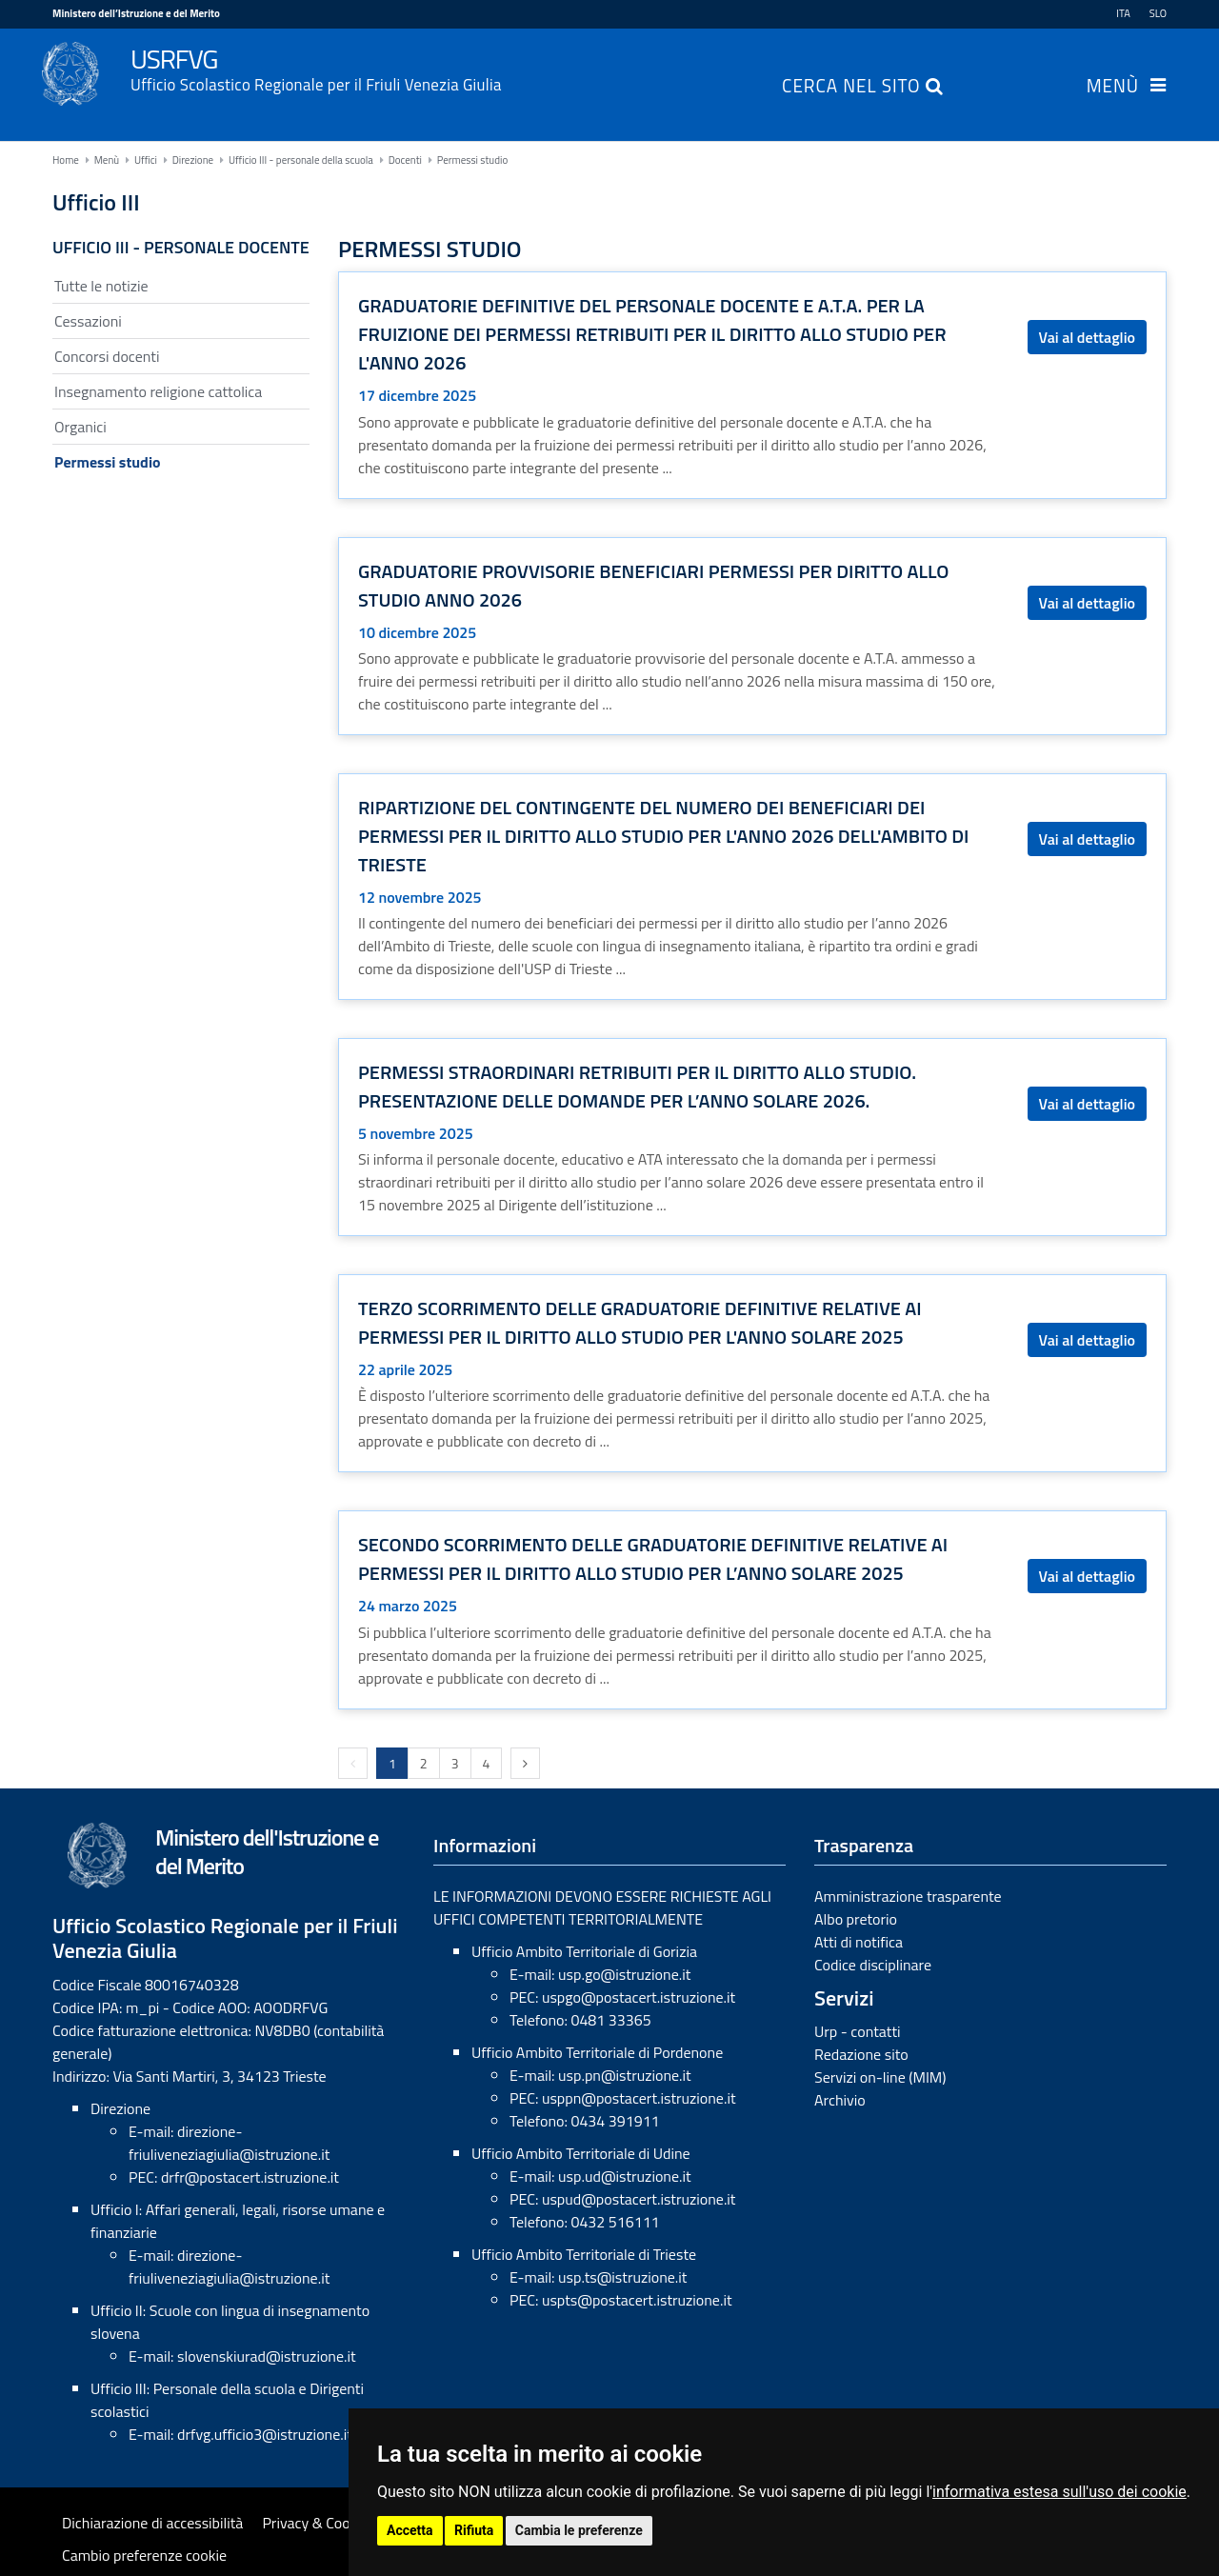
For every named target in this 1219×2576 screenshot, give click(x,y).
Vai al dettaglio (1087, 337)
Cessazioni (88, 321)
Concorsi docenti (106, 356)
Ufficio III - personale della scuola (301, 160)
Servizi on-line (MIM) (880, 2077)
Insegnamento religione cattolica (158, 391)
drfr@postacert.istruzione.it (250, 2177)
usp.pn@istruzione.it (624, 2075)
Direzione (192, 160)
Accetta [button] (410, 2530)
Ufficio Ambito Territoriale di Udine (580, 2153)
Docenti (405, 160)
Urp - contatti (857, 2031)
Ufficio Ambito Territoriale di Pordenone (597, 2052)
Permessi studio (473, 160)
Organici (80, 426)
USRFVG (648, 67)
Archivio (840, 2099)
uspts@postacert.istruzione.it (637, 2299)
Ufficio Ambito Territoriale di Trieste (583, 2254)
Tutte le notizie (101, 285)
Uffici (145, 160)
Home (65, 160)
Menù (1113, 87)
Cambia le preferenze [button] (579, 2530)
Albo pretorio (855, 1918)
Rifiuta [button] (473, 2530)
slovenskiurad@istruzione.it (266, 2356)
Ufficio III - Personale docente (181, 247)
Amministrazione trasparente (908, 1896)
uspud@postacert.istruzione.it (639, 2198)
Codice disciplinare (872, 1964)
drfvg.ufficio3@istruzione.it (264, 2434)
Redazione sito (861, 2054)
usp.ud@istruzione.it (624, 2176)
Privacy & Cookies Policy (339, 2522)
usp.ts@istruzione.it (622, 2277)
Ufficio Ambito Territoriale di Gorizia (584, 1951)
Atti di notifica (858, 1941)
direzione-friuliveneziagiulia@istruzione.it (229, 2143)
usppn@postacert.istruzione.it (639, 2098)
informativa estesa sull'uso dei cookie (1059, 2492)
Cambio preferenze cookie (144, 2555)
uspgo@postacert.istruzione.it (638, 1997)
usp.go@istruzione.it (624, 1974)
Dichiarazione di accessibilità (152, 2522)
